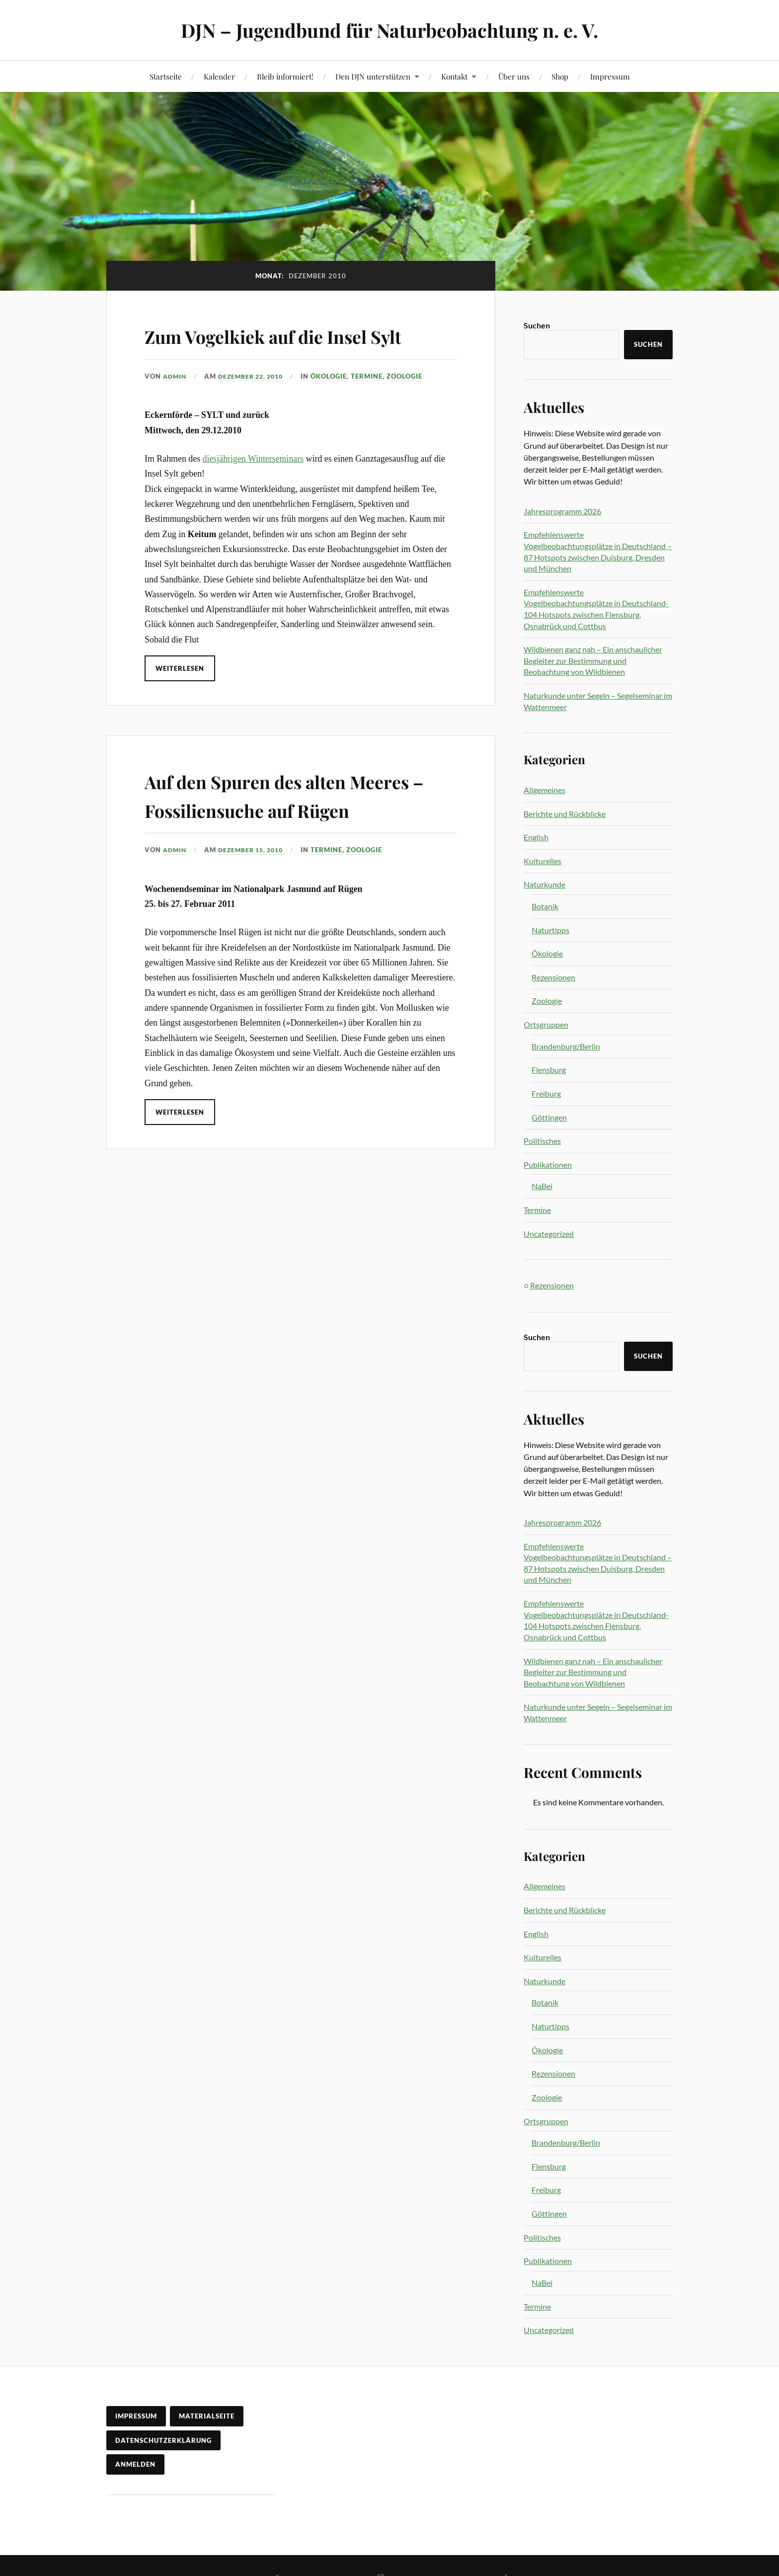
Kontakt (454, 76)
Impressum (610, 76)
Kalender (219, 76)
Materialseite (206, 2416)
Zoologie (413, 404)
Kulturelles (542, 861)
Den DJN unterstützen (372, 76)
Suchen (537, 325)
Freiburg (546, 1093)
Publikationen (548, 1164)
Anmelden (135, 2464)
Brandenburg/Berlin (566, 1046)
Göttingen (549, 1117)
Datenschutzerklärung (163, 2440)
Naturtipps (550, 930)
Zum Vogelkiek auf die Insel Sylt (283, 349)
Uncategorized (549, 1233)
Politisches (542, 1140)
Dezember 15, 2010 (255, 907)
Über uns (514, 76)
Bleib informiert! (285, 76)
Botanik (545, 906)
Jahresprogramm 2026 (562, 511)
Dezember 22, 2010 (255, 404)
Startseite (166, 76)
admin (175, 404)
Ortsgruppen (546, 1024)
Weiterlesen (180, 697)
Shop (559, 76)
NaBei (542, 1186)
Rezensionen (553, 977)
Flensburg (549, 1069)
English (536, 837)
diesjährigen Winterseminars (253, 487)
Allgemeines (544, 790)
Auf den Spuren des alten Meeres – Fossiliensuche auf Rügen (286, 837)
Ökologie (337, 404)
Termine (375, 404)
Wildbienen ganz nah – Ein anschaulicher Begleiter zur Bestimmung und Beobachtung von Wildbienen (593, 660)
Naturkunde (544, 884)
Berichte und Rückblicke (565, 813)
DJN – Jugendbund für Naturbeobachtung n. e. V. (390, 30)
